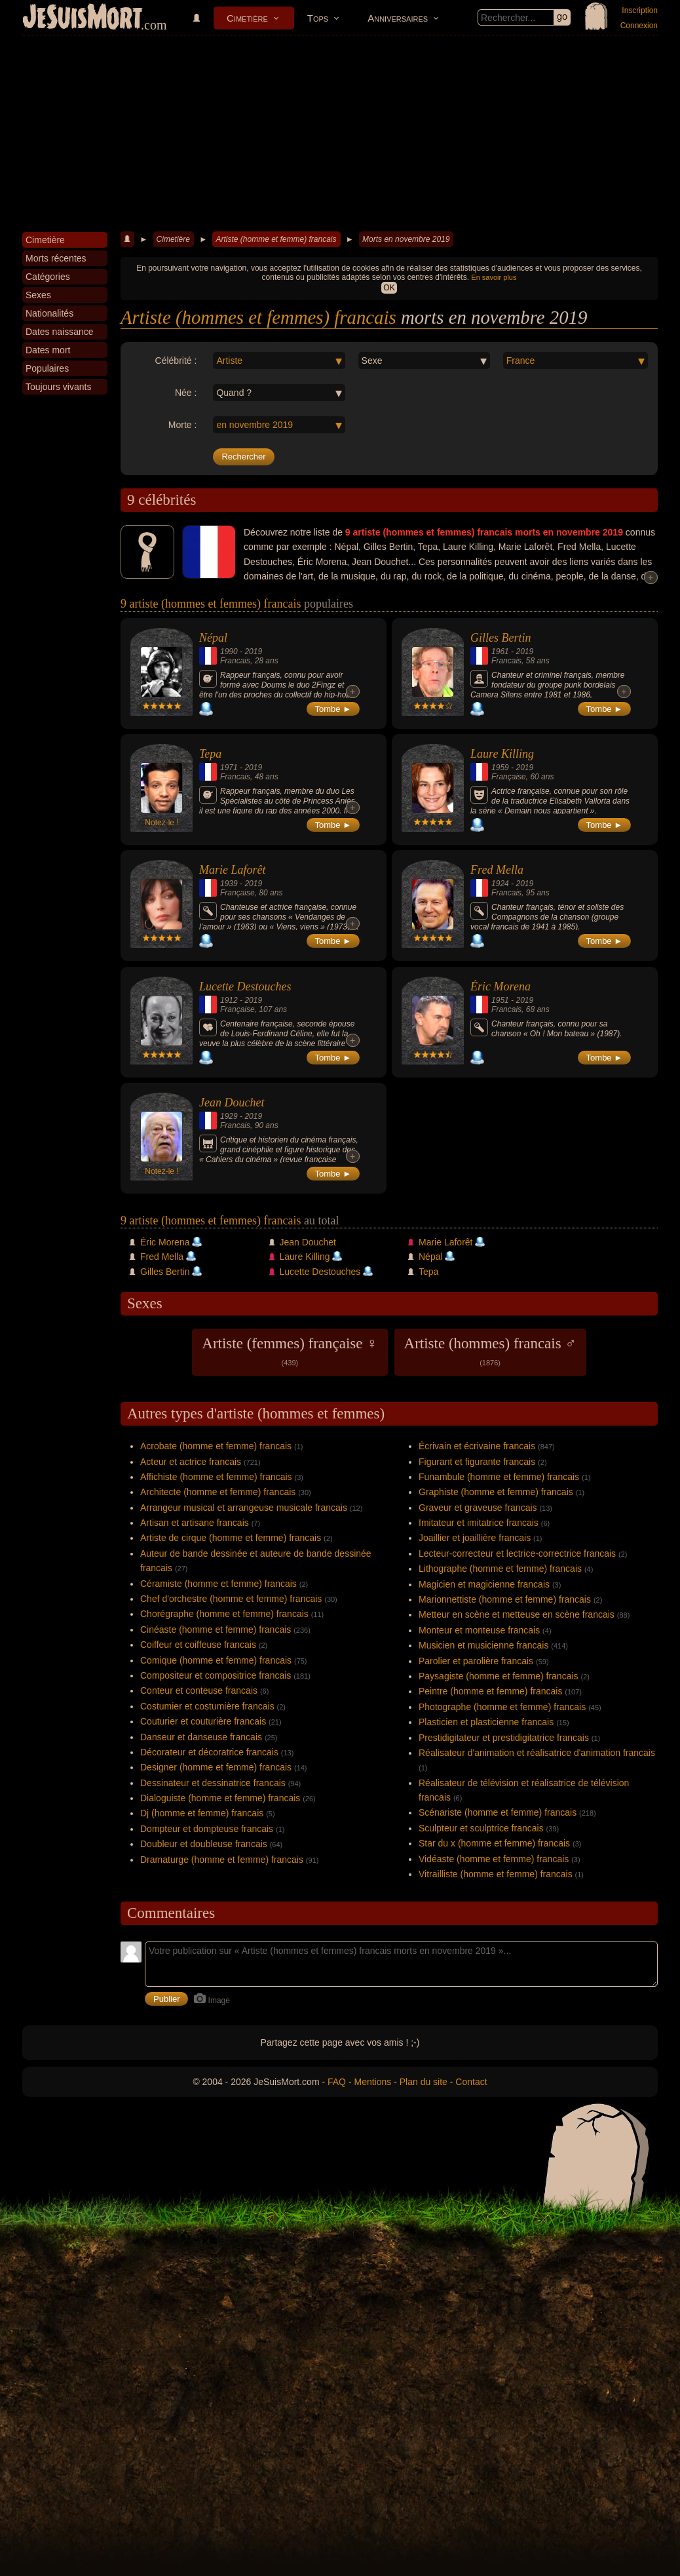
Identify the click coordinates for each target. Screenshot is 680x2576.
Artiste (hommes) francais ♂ (490, 1351)
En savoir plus (493, 277)
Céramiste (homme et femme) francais (218, 1583)
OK (388, 287)
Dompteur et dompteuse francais (206, 1829)
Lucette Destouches (245, 986)
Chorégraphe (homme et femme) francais (224, 1614)
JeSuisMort (82, 18)
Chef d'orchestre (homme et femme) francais (231, 1598)
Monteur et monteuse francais (479, 1630)
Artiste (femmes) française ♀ (289, 1351)
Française (508, 776)
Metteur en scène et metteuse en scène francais (516, 1614)
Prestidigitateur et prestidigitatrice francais (504, 1737)
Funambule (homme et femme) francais (499, 1477)
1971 (229, 767)
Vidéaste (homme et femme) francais (494, 1859)
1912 (229, 1000)
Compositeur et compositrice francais (215, 1675)
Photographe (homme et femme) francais (502, 1707)
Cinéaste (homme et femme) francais (215, 1629)
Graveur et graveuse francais (478, 1507)
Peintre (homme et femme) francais (490, 1691)
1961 (500, 651)
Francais (235, 660)
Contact (471, 2082)
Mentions (372, 2082)
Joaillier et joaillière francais (475, 1537)
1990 (229, 651)
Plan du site (423, 2082)
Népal (213, 637)
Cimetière (247, 18)
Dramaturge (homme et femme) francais (221, 1859)
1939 (229, 883)
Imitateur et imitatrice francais (478, 1522)
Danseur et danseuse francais (201, 1737)
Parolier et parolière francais (476, 1661)
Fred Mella (496, 869)
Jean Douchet (231, 1102)
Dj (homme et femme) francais (201, 1813)
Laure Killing (502, 753)
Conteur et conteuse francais (198, 1690)
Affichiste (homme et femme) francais (216, 1477)
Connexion (639, 25)
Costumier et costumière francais (207, 1706)
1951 (500, 1000)
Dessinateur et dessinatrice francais (213, 1783)
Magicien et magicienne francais (484, 1584)
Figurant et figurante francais (477, 1461)
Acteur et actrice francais (190, 1461)
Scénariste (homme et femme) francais (497, 1812)
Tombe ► (333, 709)
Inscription (640, 10)
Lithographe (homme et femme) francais (500, 1568)
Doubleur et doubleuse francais (203, 1844)
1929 (229, 1116)
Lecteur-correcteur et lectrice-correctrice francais (517, 1553)
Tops (317, 18)
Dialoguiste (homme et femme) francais (220, 1798)
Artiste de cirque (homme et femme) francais (230, 1537)
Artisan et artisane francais (194, 1522)
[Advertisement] (340, 133)
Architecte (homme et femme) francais (217, 1492)
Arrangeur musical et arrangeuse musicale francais (243, 1507)
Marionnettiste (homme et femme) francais (505, 1599)
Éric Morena (500, 986)
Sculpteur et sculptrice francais (481, 1828)
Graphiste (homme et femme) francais (496, 1492)
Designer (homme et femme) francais (216, 1767)
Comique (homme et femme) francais (216, 1660)
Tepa (210, 753)
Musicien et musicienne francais (483, 1645)
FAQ (337, 2082)
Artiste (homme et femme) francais (276, 239)
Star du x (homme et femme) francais (494, 1843)
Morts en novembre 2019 (405, 239)
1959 (500, 767)
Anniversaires (398, 18)
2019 (253, 651)
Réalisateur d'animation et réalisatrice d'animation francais (537, 1752)
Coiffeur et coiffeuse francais (198, 1644)
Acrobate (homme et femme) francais (216, 1446)
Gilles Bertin (500, 637)
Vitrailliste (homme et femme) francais (496, 1874)
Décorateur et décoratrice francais (209, 1752)
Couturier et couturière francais (203, 1721)
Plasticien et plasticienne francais (486, 1722)
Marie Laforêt (232, 869)
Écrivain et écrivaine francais (477, 1446)
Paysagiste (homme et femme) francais (498, 1676)
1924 (500, 883)
